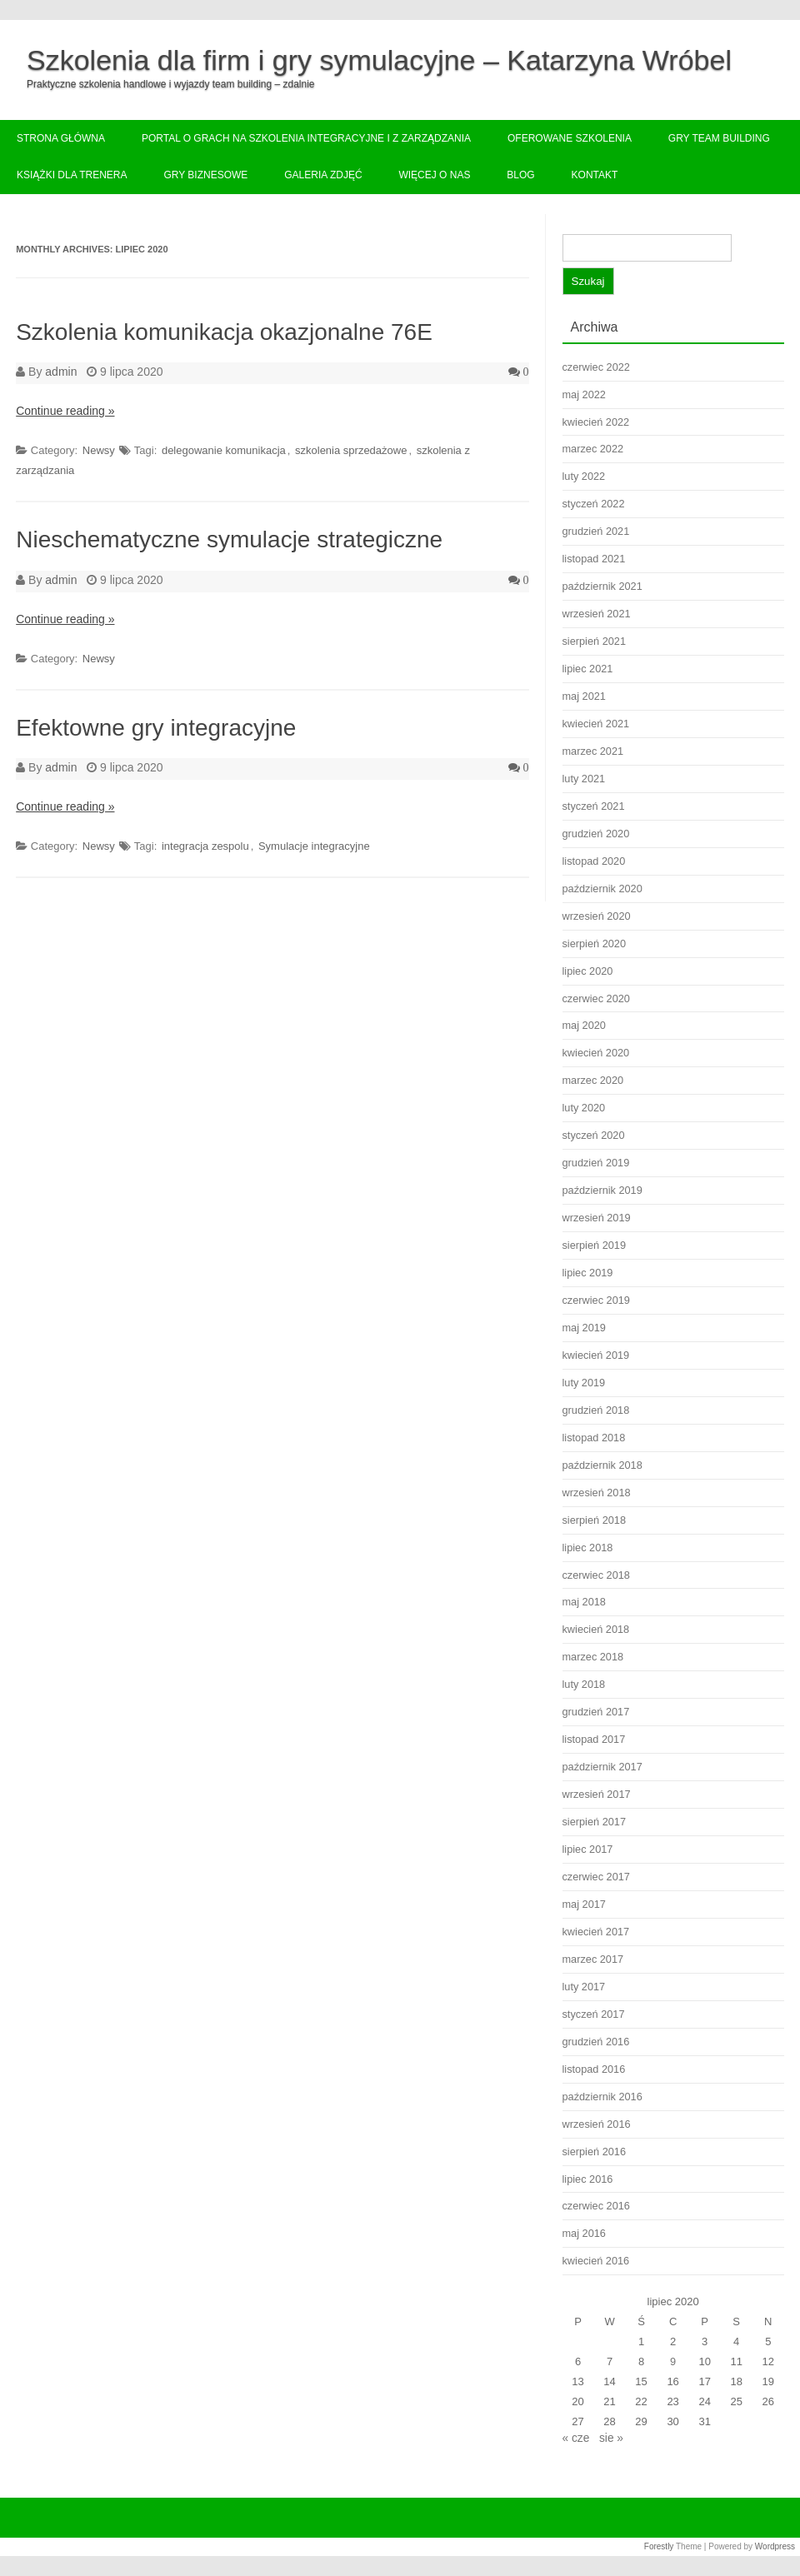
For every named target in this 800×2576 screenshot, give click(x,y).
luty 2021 (584, 778)
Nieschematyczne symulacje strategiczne (229, 539)
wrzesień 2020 (596, 916)
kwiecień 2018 (596, 1629)
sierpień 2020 (594, 943)
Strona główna (61, 138)
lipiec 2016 (587, 2179)
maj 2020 (584, 1025)
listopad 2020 (594, 861)
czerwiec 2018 (596, 1575)
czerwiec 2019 (596, 1300)
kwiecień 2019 (596, 1355)
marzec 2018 (593, 1656)
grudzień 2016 (596, 2041)
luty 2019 (584, 1382)
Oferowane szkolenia (570, 138)
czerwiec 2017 (596, 1876)
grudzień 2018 (596, 1410)
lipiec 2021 (587, 668)
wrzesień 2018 (596, 1492)
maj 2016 (584, 2233)
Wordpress (775, 2546)
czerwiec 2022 (596, 367)
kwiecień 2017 (596, 1931)
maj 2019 (584, 1327)
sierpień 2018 (594, 1520)
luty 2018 (584, 1684)
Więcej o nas (434, 175)
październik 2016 (602, 2096)
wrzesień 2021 (596, 613)
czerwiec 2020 (596, 998)
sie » (611, 2438)
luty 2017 (584, 1986)
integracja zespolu (205, 846)
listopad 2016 (594, 2069)
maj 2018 (584, 1601)
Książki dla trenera (72, 175)
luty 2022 (584, 476)
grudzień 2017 (596, 1711)
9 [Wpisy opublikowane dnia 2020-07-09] (673, 2361)
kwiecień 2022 (596, 422)
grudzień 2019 (596, 1162)
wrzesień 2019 (596, 1217)
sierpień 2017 (594, 1821)
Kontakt (595, 175)
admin (61, 371)
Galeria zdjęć (323, 175)
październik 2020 (602, 888)
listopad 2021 (594, 558)
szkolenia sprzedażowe (351, 450)
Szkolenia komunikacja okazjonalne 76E (224, 332)
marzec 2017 (593, 1959)
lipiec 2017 (587, 1849)
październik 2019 (602, 1190)
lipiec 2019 (587, 1272)
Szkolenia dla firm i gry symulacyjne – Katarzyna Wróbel (379, 60)
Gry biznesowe (205, 175)
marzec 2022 (593, 448)
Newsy (98, 450)
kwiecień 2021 (596, 723)
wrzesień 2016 (596, 2124)
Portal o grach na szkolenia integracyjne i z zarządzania (306, 138)
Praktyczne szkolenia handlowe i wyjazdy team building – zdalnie (171, 84)
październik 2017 (602, 1766)
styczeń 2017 (593, 2014)
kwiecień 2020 (596, 1052)
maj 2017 (584, 1904)
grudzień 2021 (596, 531)
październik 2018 (602, 1465)
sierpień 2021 (594, 641)
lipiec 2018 (587, 1547)
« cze (576, 2438)
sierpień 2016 (594, 2151)
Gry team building (719, 138)
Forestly (659, 2546)
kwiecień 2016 (596, 2260)
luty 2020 (584, 1107)
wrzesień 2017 (596, 1794)
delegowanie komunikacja (224, 450)
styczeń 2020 (593, 1135)
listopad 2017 (594, 1739)
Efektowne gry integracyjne (156, 728)
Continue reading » (65, 410)
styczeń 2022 (593, 503)
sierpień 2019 (594, 1245)
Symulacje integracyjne (314, 846)
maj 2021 (584, 696)
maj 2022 (584, 394)
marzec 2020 (593, 1080)
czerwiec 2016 (596, 2205)
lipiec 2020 (587, 971)
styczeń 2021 (593, 806)
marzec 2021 (593, 751)
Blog (520, 175)
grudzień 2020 (596, 833)
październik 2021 (602, 586)
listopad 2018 (594, 1437)
